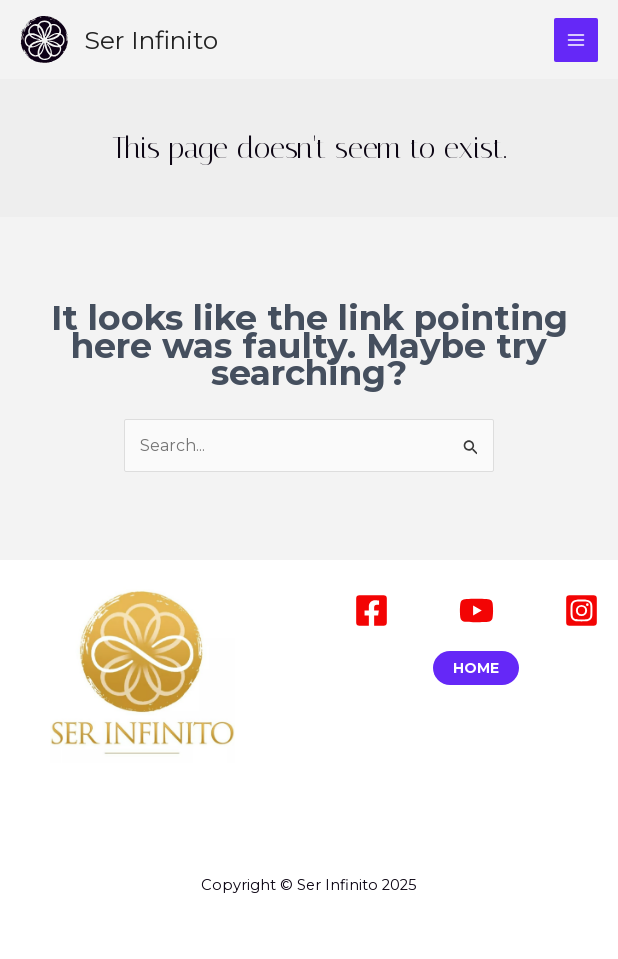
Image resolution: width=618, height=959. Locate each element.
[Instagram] (581, 610)
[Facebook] (371, 610)
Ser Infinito (151, 40)
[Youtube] (476, 610)
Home (476, 668)
